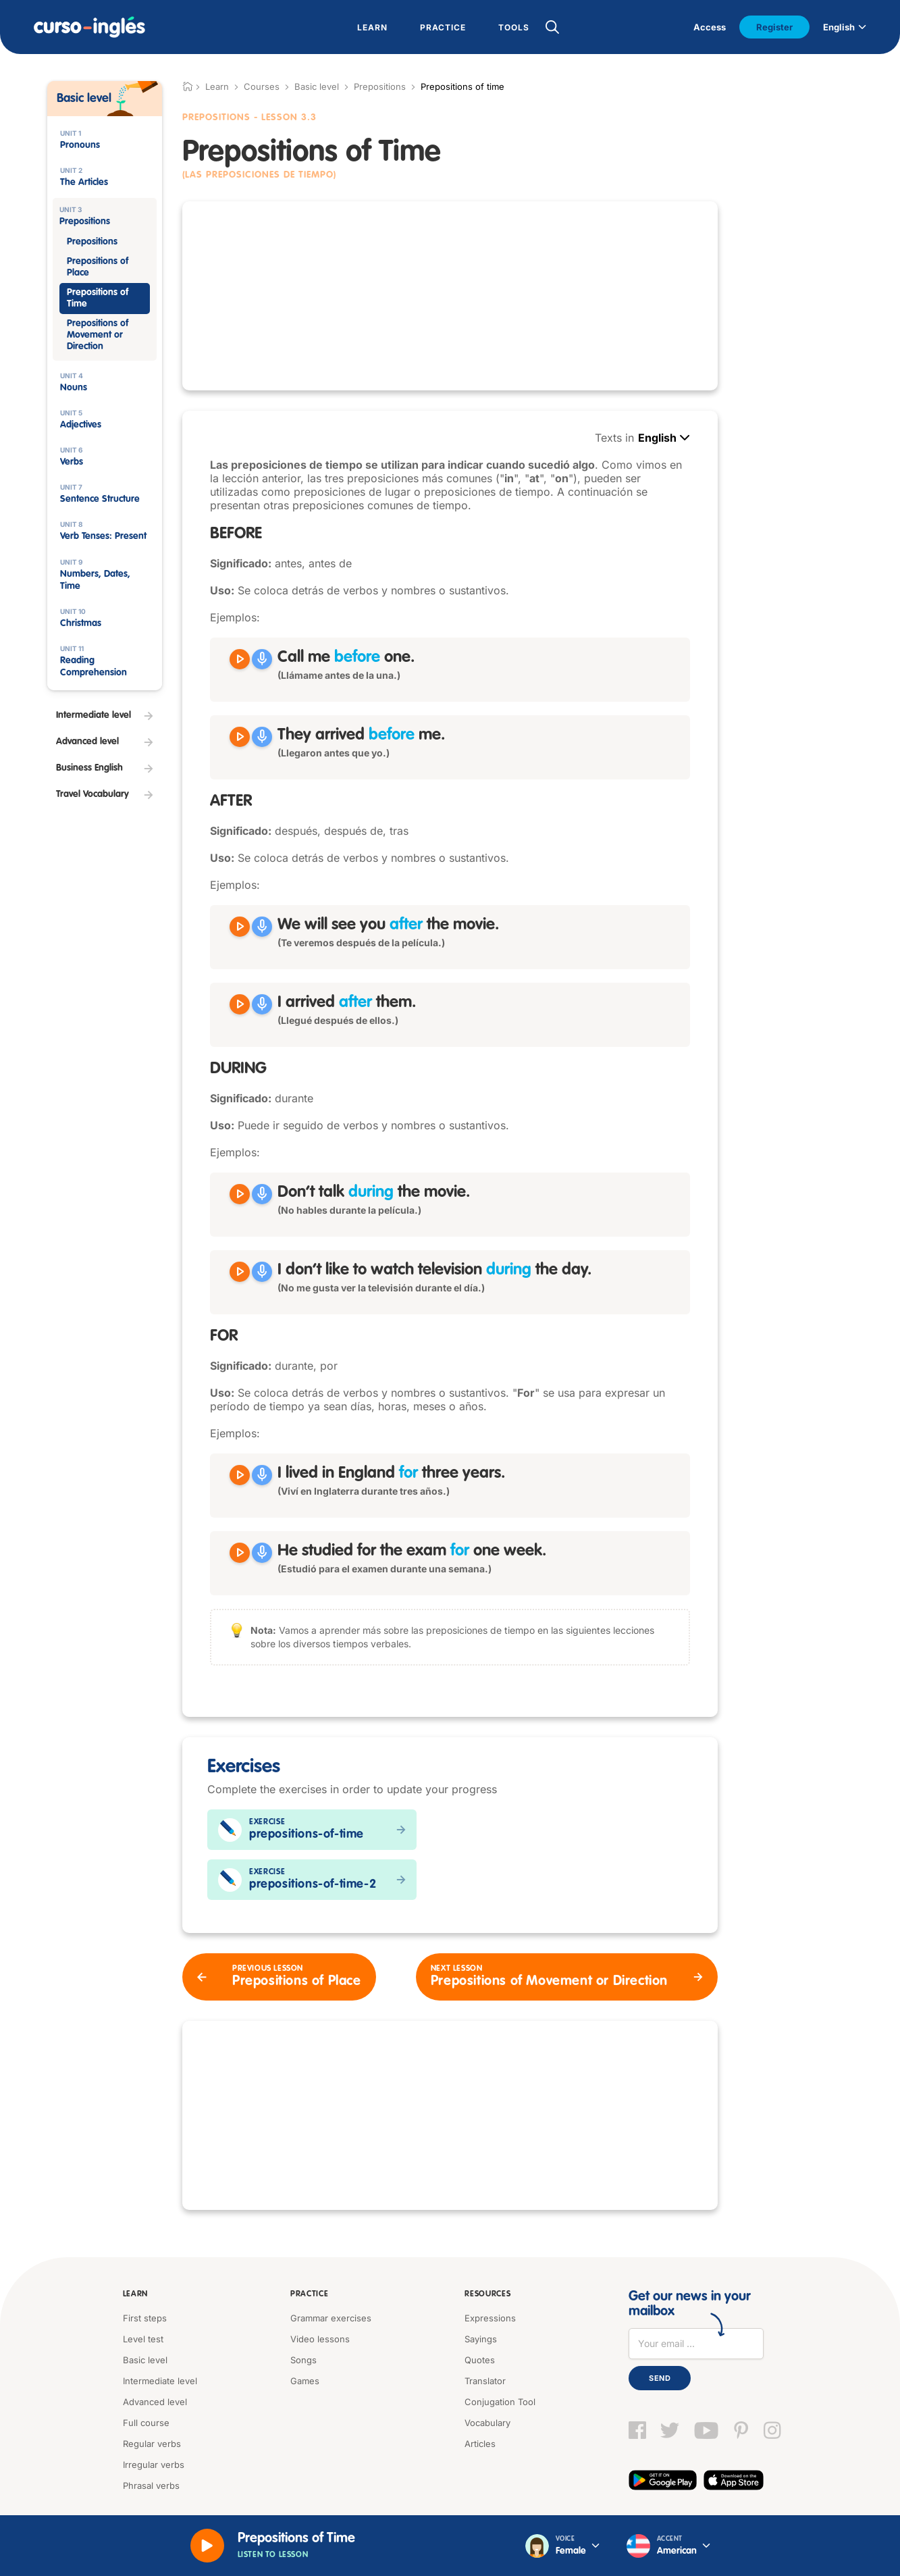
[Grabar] (262, 659)
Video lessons (320, 2339)
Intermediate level (160, 2380)
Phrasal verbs (151, 2485)
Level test (143, 2339)
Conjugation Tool (500, 2401)
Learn (136, 2294)
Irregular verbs (153, 2464)
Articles (480, 2443)
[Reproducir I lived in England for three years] (240, 1475)
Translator (485, 2380)
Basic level (316, 86)
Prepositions (380, 86)
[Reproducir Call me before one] (240, 659)
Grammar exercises (330, 2318)
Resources (487, 2294)
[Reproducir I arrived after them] (240, 1004)
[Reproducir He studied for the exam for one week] (240, 1553)
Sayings (481, 2339)
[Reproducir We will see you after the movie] (240, 927)
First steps (145, 2318)
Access (709, 27)
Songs (303, 2359)
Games (304, 2380)
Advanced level (155, 2401)
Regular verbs (152, 2443)
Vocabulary (487, 2422)
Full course (146, 2422)
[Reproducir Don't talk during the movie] (240, 1194)
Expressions (490, 2318)
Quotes (480, 2359)
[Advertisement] (450, 295)
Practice (309, 2294)
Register (774, 27)
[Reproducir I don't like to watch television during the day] (240, 1272)
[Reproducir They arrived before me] (240, 737)
